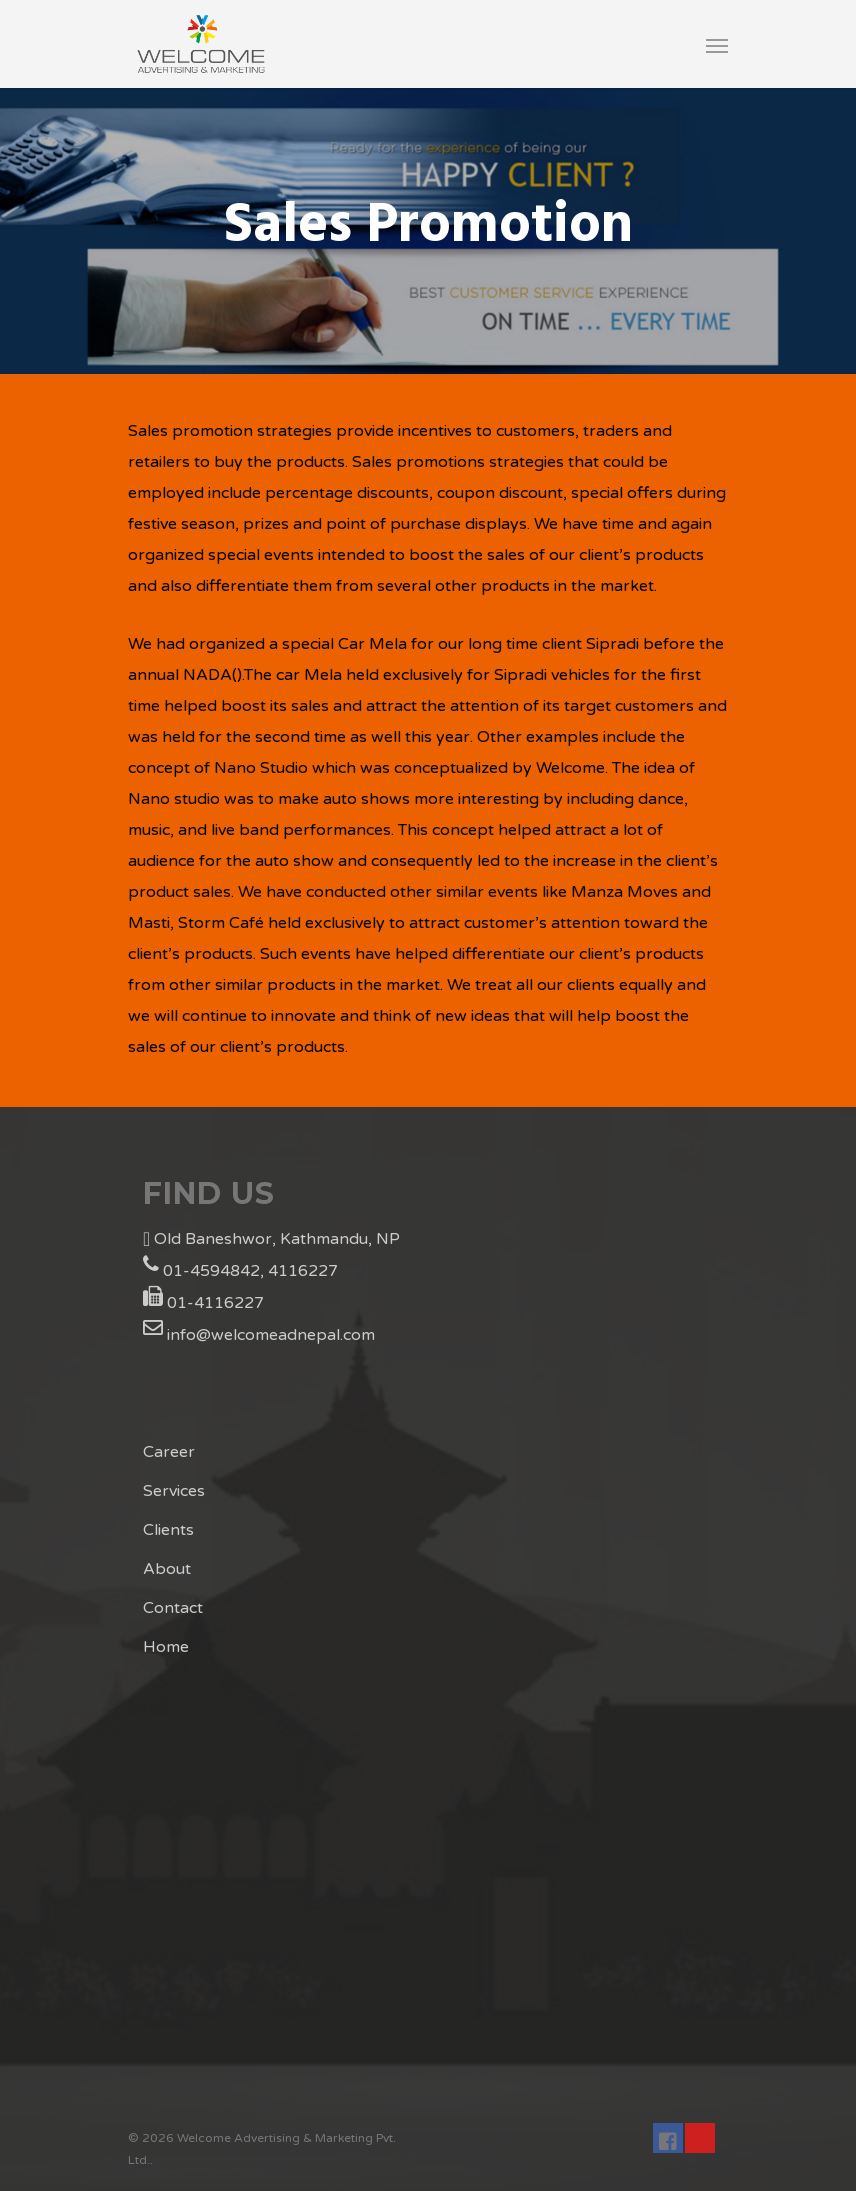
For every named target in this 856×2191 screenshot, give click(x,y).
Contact (173, 1608)
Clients (168, 1530)
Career (169, 1452)
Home (166, 1647)
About (167, 1569)
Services (174, 1491)
